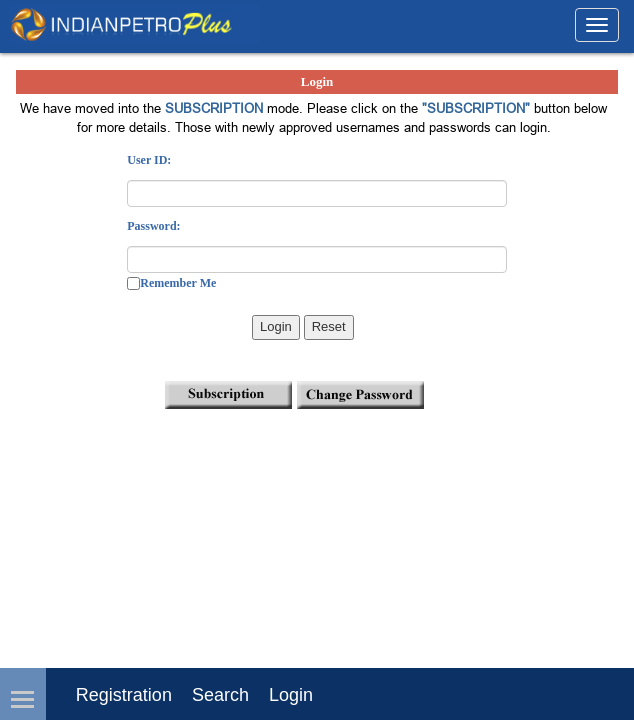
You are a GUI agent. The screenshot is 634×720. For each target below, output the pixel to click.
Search (220, 695)
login (291, 695)
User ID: (149, 160)
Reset (329, 326)
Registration (124, 695)
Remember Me (178, 283)
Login (276, 326)
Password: (153, 226)
